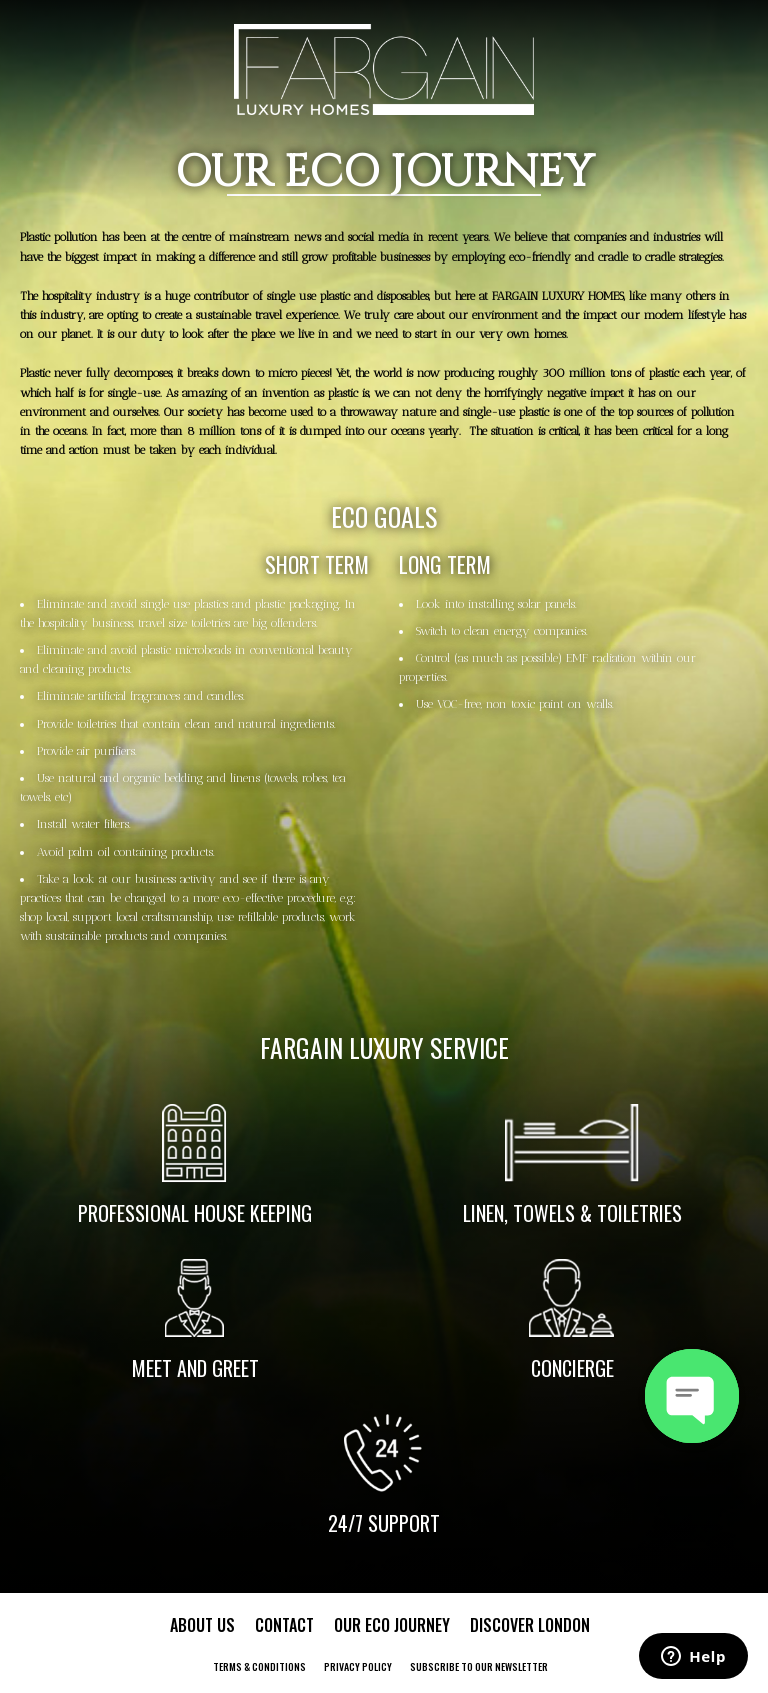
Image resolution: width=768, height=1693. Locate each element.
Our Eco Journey (392, 1625)
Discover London (530, 1625)
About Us (202, 1625)
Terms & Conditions (259, 1666)
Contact (284, 1625)
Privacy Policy (358, 1666)
